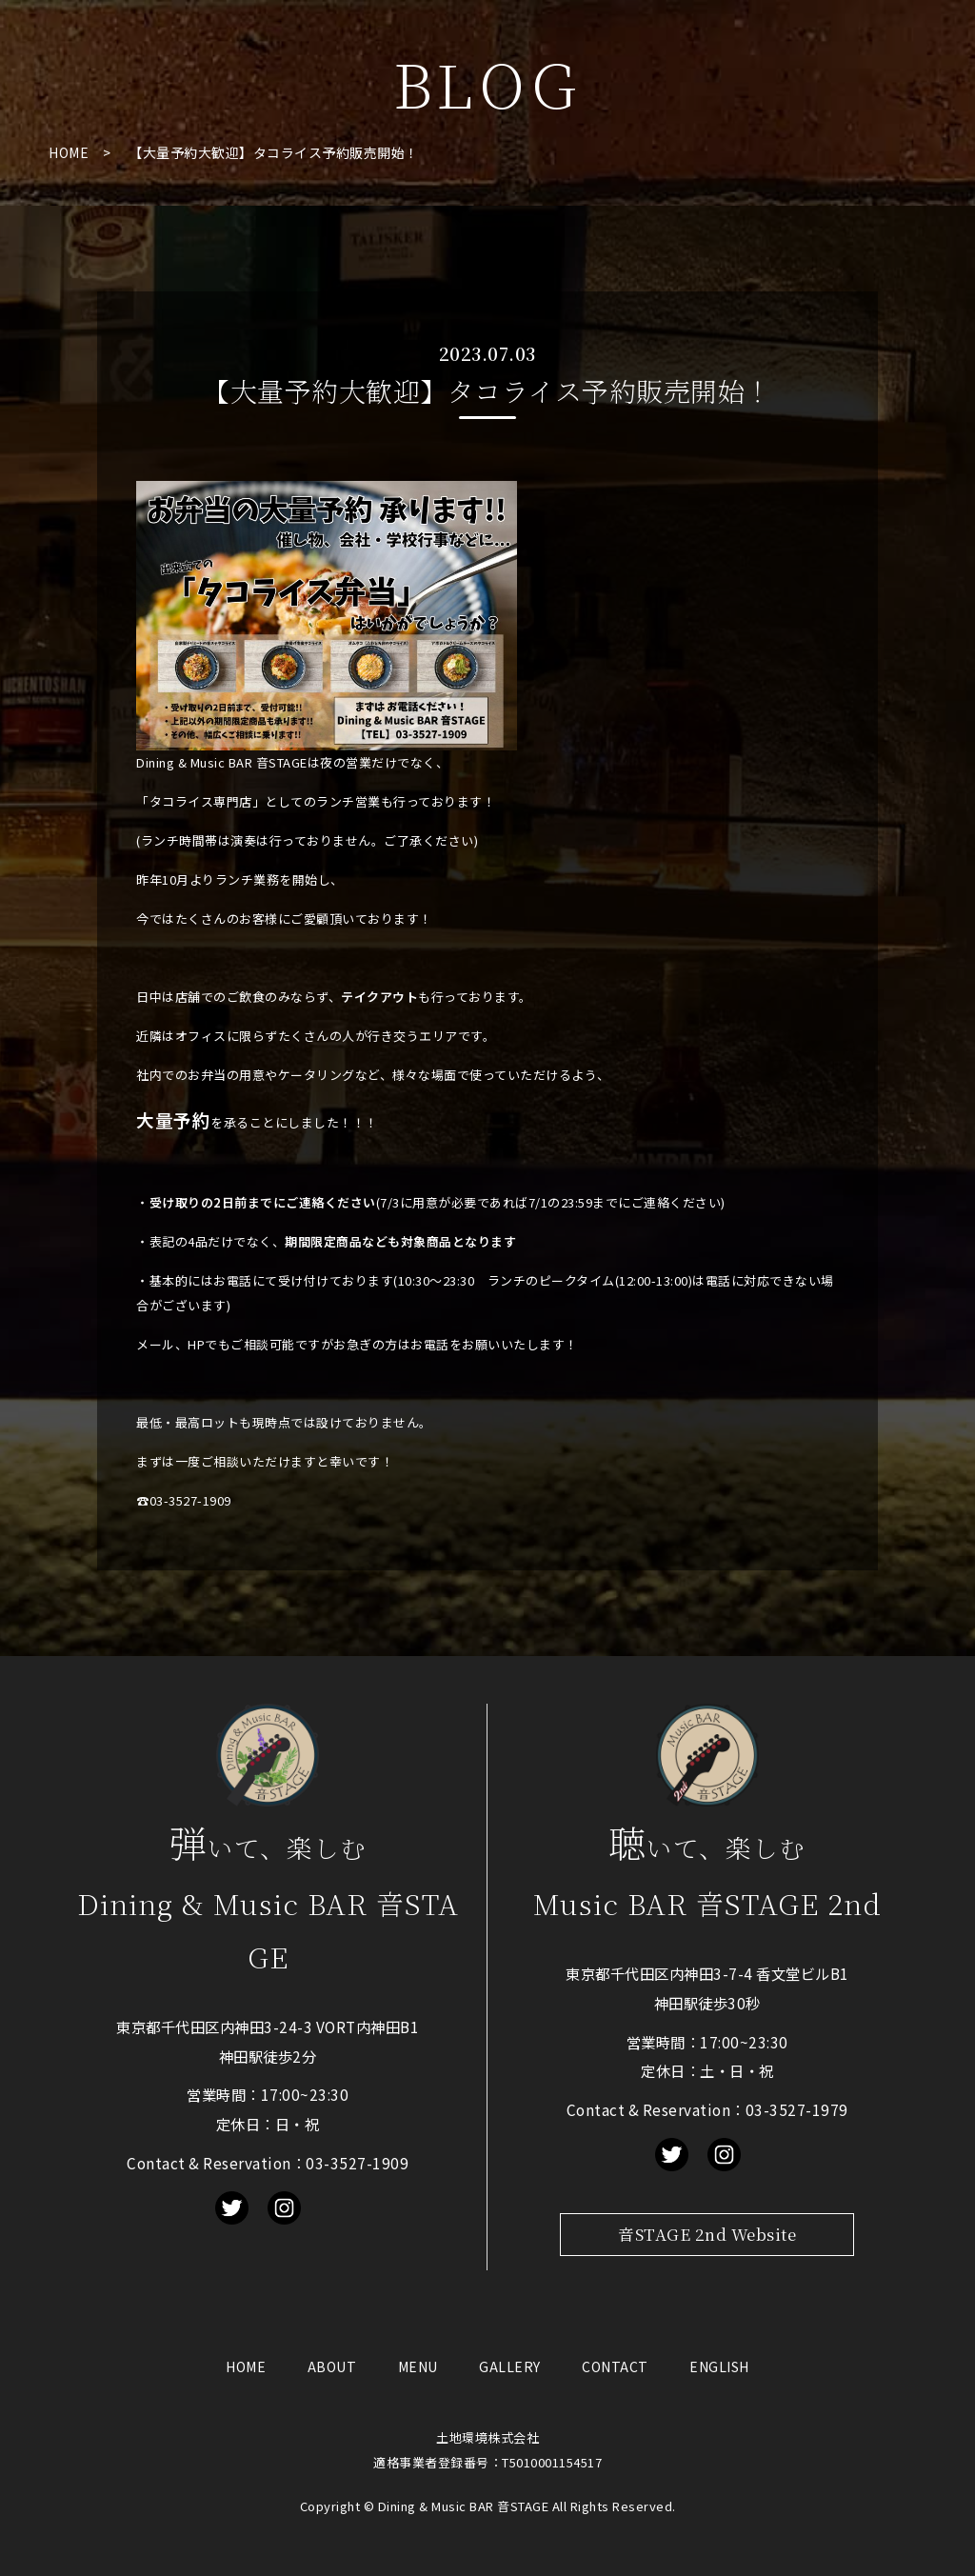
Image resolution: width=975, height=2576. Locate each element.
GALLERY (510, 2366)
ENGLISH (719, 2366)
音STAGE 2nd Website (707, 2234)
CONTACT (615, 2366)
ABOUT (332, 2366)
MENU (418, 2366)
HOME (69, 152)
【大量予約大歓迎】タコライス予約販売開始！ (274, 152)
